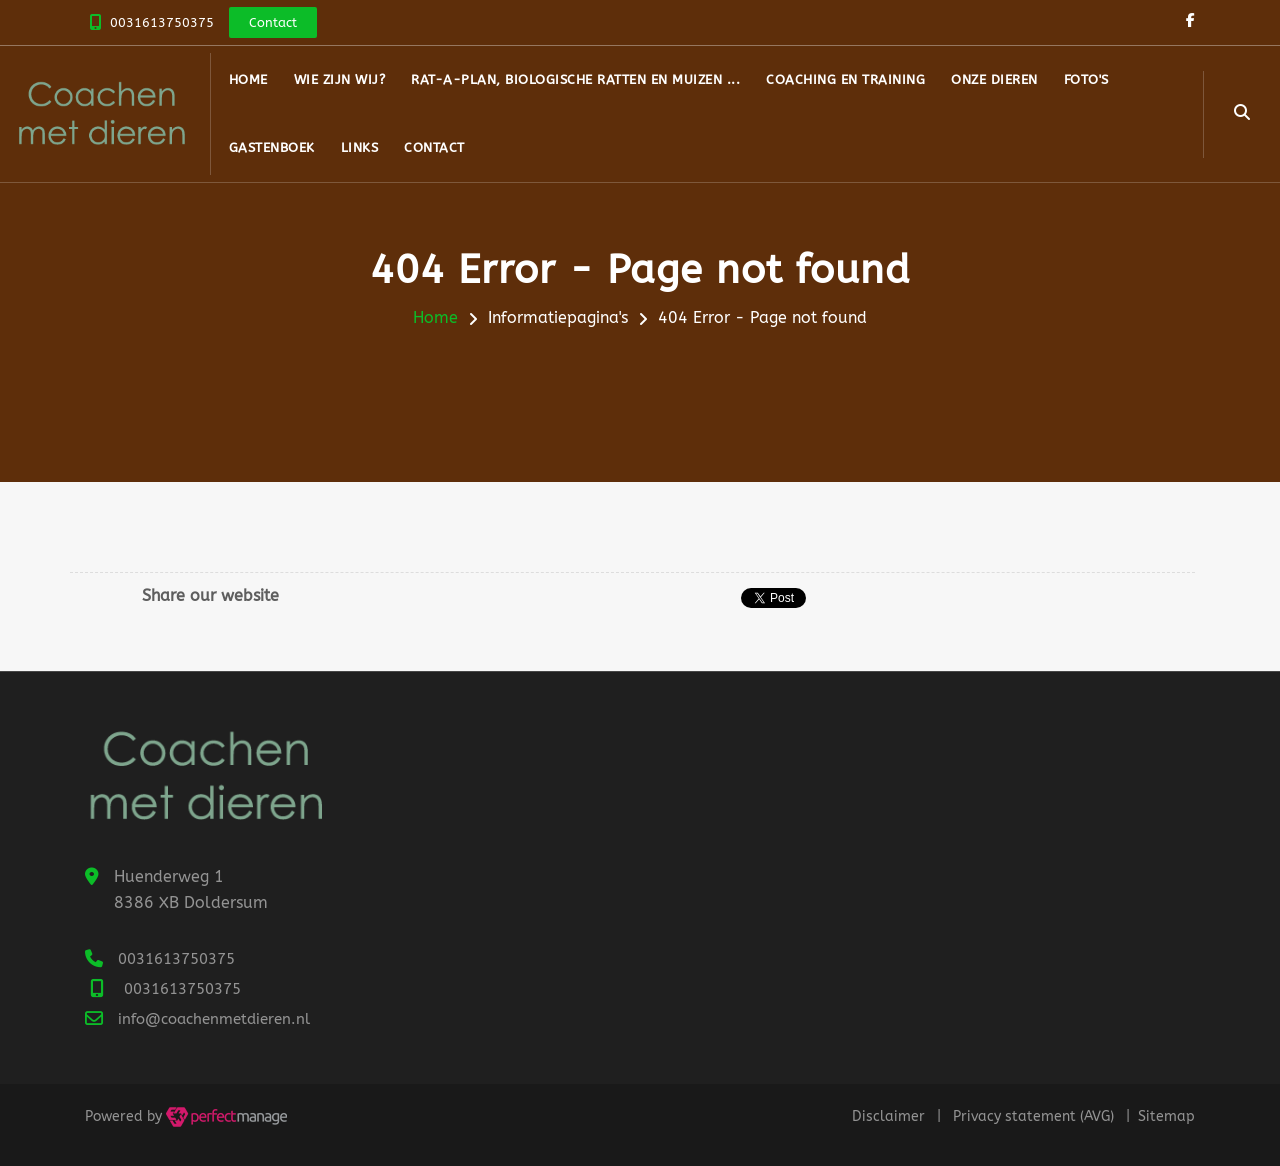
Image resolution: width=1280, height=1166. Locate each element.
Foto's (1086, 79)
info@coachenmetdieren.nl (214, 1019)
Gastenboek (272, 147)
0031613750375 (162, 22)
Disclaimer (888, 1116)
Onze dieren (994, 79)
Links (360, 147)
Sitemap (1166, 1116)
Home (248, 79)
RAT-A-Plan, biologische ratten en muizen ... (575, 79)
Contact (434, 147)
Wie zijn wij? (340, 79)
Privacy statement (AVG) (1033, 1116)
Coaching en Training (845, 79)
